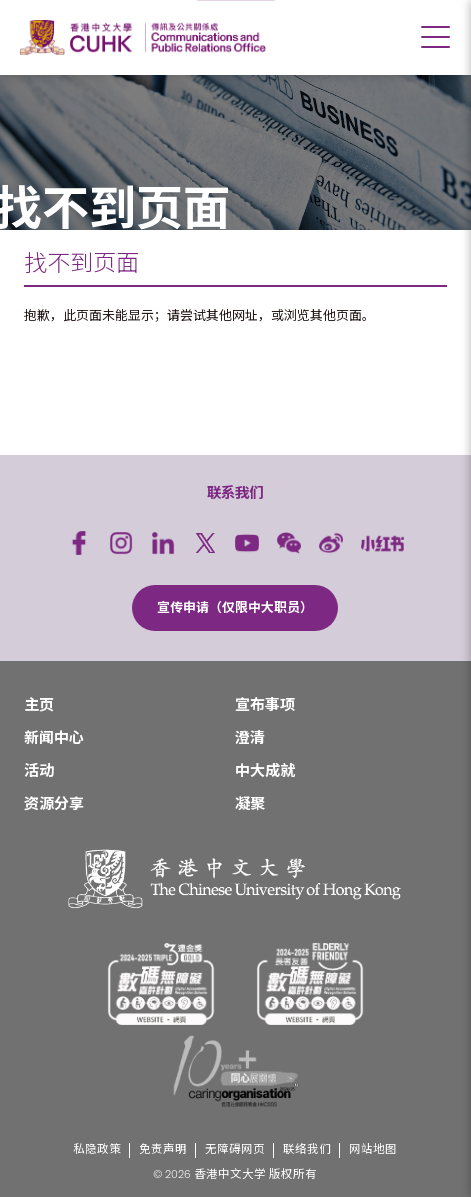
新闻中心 (54, 738)
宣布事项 (265, 705)
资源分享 (54, 804)
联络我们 (307, 1149)
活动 (39, 771)
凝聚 (250, 804)
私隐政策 (97, 1149)
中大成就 (265, 771)
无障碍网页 (235, 1149)
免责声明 (163, 1149)
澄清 (250, 738)
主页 (39, 705)
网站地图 (373, 1149)
